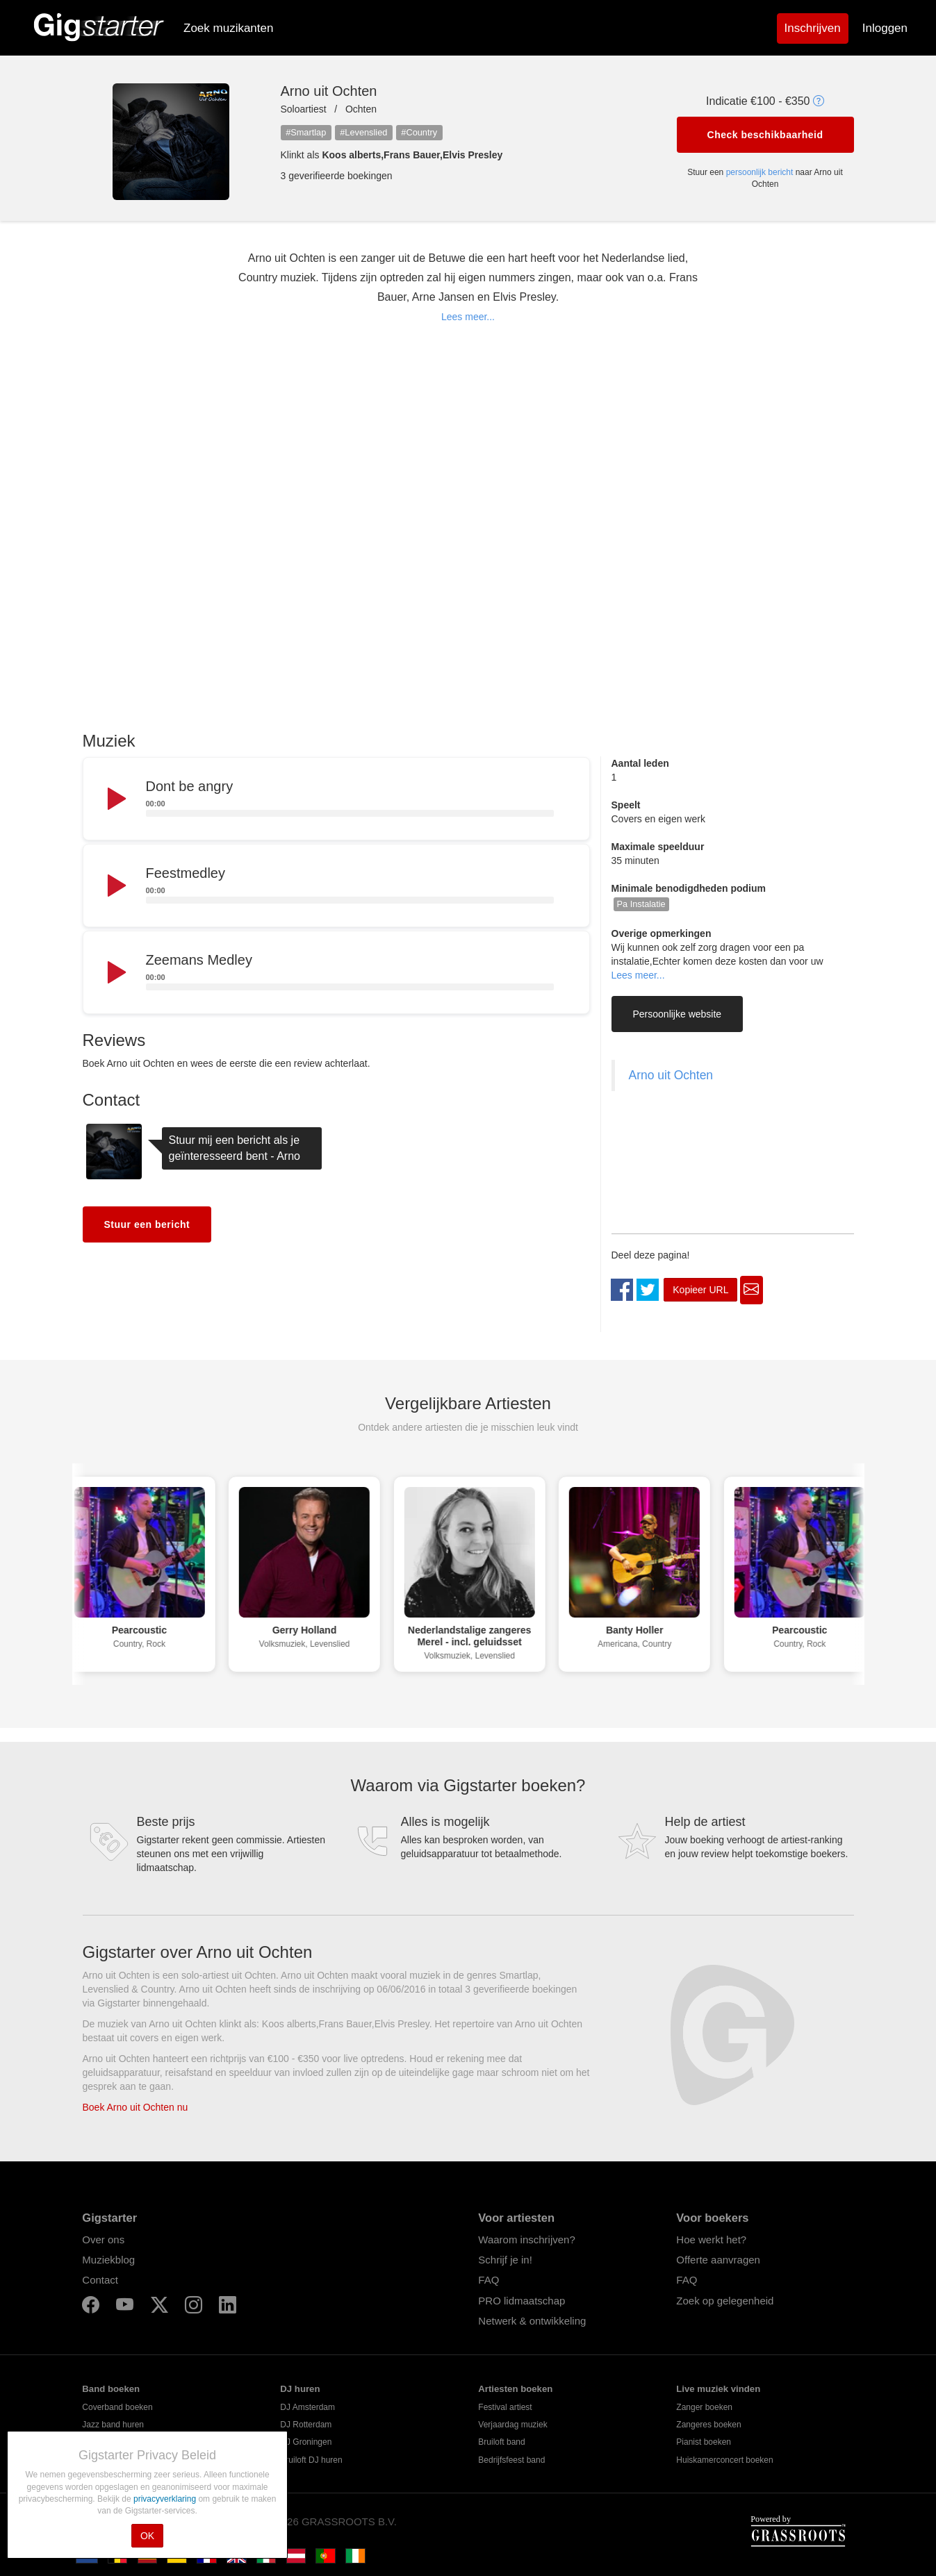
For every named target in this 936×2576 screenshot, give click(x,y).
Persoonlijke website (677, 1014)
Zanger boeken (704, 2407)
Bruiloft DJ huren (311, 2460)
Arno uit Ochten (671, 1075)
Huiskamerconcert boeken (724, 2460)
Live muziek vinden (718, 2389)
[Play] (115, 799)
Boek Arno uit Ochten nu (135, 2107)
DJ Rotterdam (305, 2424)
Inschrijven (813, 28)
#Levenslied (363, 132)
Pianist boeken (703, 2442)
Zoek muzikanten (228, 28)
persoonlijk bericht (760, 172)
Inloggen (885, 28)
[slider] (350, 813)
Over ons (103, 2239)
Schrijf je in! (505, 2260)
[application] (336, 799)
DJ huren (300, 2389)
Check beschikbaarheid (765, 134)
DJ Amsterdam (307, 2407)
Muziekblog (108, 2260)
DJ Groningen (305, 2442)
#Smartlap (306, 132)
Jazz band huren (113, 2424)
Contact (100, 2280)
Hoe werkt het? (711, 2239)
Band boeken (111, 2389)
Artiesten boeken (515, 2389)
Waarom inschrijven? (526, 2239)
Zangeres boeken (708, 2424)
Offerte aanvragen (718, 2260)
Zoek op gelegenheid (724, 2301)
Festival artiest (505, 2407)
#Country (419, 132)
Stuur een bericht (147, 1224)
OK (147, 2535)
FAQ (488, 2280)
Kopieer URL (700, 1289)
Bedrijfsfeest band (511, 2460)
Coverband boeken (117, 2407)
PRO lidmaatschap (521, 2301)
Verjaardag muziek (512, 2424)
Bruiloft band (501, 2442)
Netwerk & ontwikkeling (532, 2321)
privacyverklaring (165, 2499)
